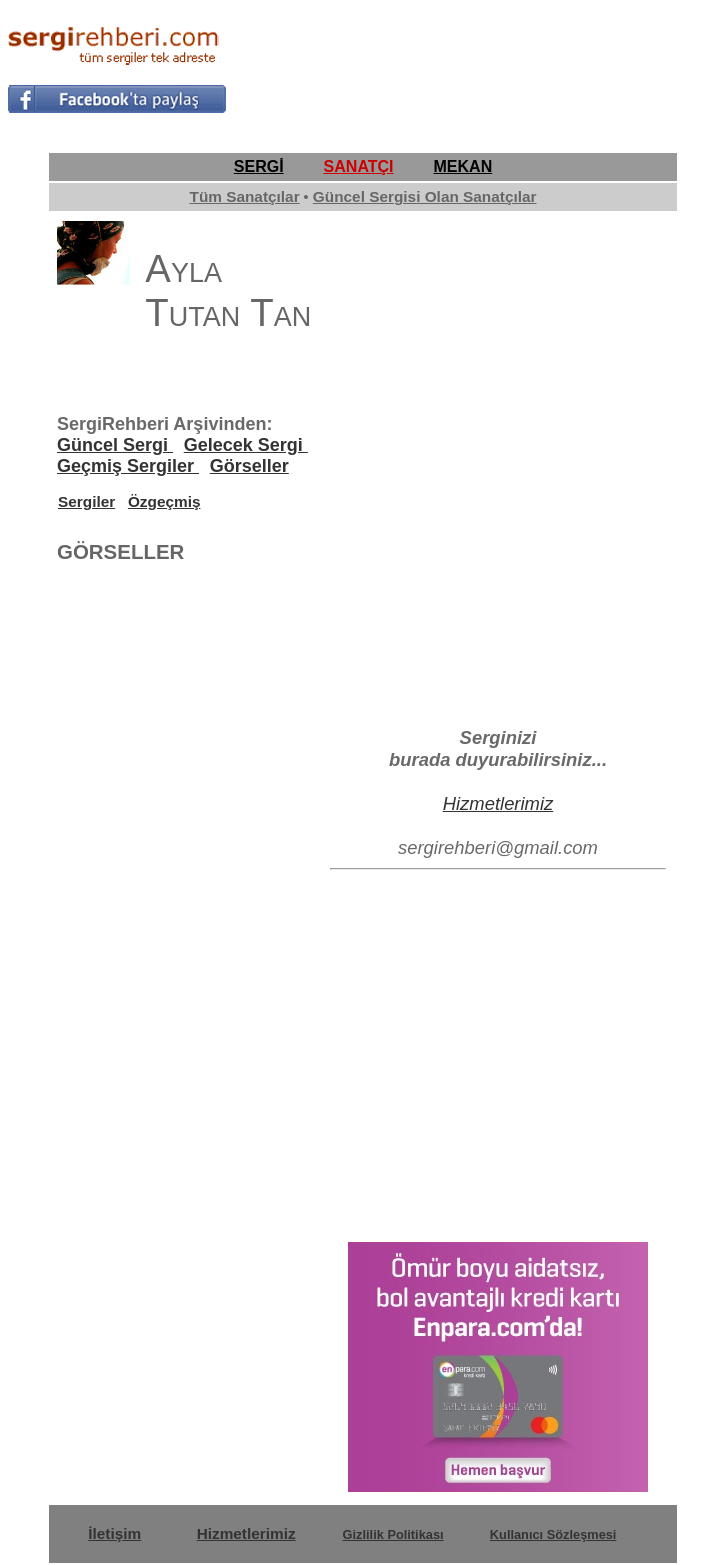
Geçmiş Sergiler (128, 466)
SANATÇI (359, 166)
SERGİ (259, 166)
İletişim (114, 1533)
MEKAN (463, 166)
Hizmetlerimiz (498, 803)
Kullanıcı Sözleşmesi (553, 1534)
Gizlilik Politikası (393, 1534)
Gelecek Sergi (246, 445)
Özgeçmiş (164, 501)
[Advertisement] (465, 66)
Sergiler (86, 501)
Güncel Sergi (115, 445)
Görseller (249, 466)
